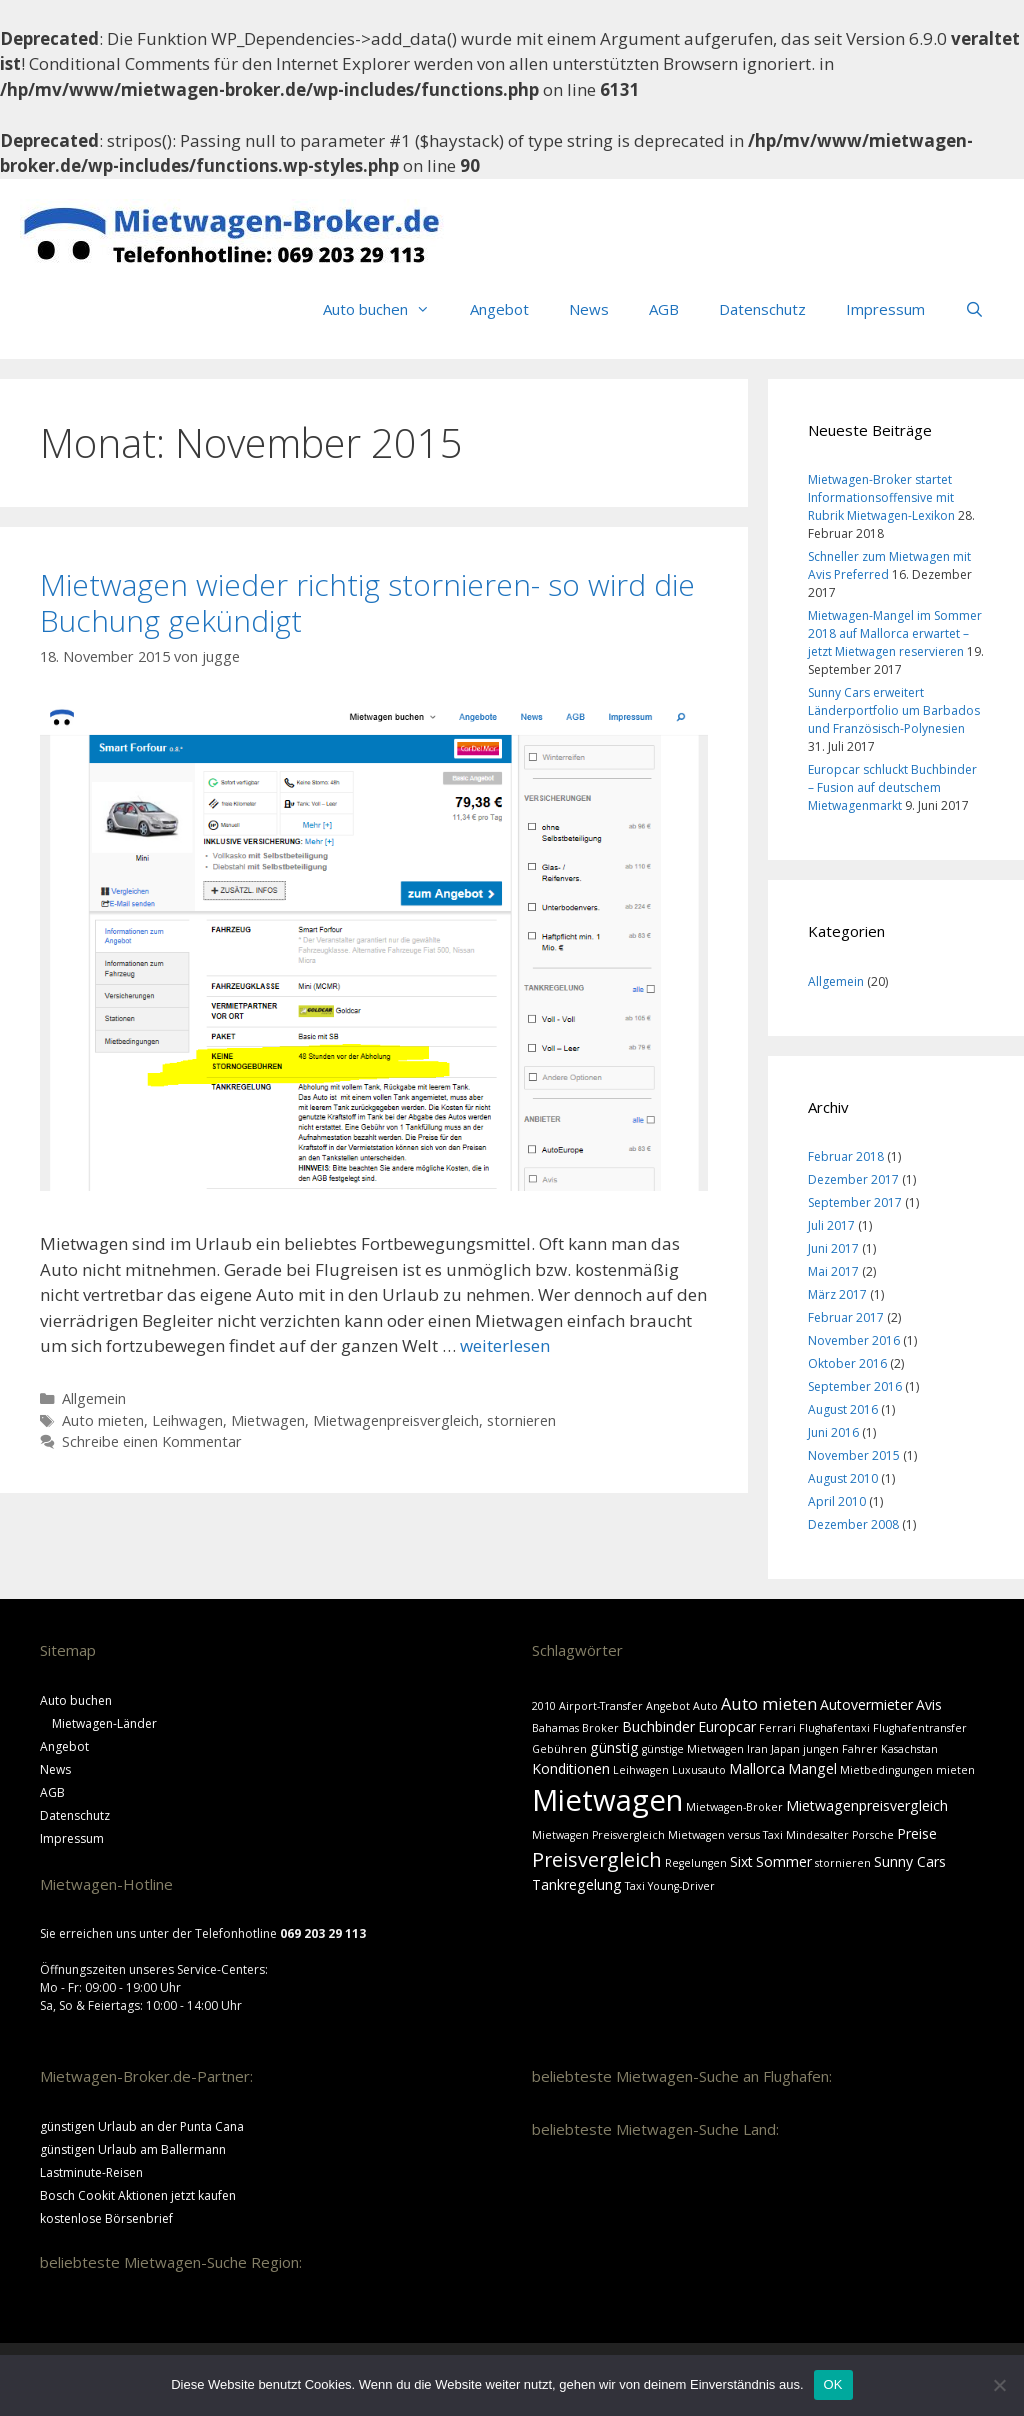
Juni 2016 (833, 1432)
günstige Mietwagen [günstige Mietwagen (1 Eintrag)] (693, 1749)
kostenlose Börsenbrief (106, 2218)
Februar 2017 (846, 1317)
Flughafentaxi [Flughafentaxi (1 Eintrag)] (834, 1728)
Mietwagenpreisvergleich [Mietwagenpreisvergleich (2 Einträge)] (867, 1805)
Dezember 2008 (853, 1524)
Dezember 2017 (853, 1179)
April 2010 (837, 1501)
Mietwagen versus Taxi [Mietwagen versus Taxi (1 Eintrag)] (725, 1835)
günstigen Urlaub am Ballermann (133, 2149)
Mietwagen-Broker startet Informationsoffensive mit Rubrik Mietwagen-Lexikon (881, 497)
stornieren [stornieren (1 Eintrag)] (843, 1863)
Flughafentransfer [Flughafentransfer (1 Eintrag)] (920, 1728)
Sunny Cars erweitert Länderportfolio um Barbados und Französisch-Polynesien (894, 710)
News (589, 309)
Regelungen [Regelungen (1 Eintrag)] (696, 1863)
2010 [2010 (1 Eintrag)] (544, 1706)
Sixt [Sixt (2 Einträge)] (741, 1861)
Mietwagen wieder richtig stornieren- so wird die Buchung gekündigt (367, 602)
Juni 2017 (833, 1248)
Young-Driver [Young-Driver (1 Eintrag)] (681, 1886)
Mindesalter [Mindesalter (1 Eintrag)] (817, 1835)
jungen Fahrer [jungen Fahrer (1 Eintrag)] (840, 1749)
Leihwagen (187, 1420)
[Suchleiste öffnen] (974, 309)
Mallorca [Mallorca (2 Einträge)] (757, 1768)
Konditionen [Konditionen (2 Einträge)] (571, 1768)
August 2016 (843, 1409)
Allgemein (94, 1398)
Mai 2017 (833, 1271)
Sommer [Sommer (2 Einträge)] (784, 1861)
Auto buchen (386, 309)
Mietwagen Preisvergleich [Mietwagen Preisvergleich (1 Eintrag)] (598, 1835)
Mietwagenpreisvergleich (396, 1420)
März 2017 (837, 1294)
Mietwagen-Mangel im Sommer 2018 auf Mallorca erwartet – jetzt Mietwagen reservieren (895, 633)
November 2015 (854, 1455)
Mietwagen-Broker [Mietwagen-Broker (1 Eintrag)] (734, 1807)
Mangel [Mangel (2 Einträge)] (812, 1768)
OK (833, 2384)
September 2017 (855, 1202)
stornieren (521, 1420)
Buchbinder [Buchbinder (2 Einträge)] (658, 1726)
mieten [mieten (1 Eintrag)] (955, 1770)
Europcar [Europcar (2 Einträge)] (727, 1726)
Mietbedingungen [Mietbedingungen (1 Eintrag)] (886, 1770)
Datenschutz (762, 309)
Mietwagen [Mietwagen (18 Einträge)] (607, 1800)
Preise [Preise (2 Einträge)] (917, 1833)
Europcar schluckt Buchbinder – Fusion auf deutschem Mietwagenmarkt (892, 787)
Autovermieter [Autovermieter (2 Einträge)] (866, 1704)
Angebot (499, 309)
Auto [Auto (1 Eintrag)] (705, 1706)
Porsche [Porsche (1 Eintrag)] (873, 1835)
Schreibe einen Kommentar (152, 1441)
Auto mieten (103, 1420)
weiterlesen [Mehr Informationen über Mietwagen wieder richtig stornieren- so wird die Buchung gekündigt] (505, 1345)
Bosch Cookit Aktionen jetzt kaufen (138, 2195)
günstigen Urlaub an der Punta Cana (142, 2126)
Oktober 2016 (847, 1363)
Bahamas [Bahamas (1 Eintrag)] (555, 1728)
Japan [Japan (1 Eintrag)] (785, 1749)
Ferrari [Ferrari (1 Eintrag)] (777, 1728)
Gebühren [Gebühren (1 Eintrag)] (559, 1749)
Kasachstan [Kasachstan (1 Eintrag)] (909, 1749)
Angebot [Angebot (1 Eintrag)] (668, 1706)
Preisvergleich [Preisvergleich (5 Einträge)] (597, 1859)
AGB (664, 309)
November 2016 (854, 1340)
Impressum (885, 309)
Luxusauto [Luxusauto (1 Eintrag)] (699, 1770)
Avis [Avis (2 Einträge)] (929, 1704)
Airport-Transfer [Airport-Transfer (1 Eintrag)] (601, 1706)
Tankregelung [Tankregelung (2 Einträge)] (577, 1884)
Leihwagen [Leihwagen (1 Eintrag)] (641, 1770)
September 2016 (855, 1386)
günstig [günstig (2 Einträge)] (614, 1747)
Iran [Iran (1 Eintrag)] (757, 1749)
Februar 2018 (846, 1156)
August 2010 (843, 1478)
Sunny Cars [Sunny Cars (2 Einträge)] (910, 1861)
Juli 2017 (831, 1225)
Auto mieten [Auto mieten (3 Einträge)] (769, 1703)
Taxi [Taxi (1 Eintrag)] (635, 1886)
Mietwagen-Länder (104, 1723)
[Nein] (999, 2385)
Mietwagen (268, 1420)
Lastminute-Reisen (91, 2172)
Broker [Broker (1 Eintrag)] (600, 1728)
